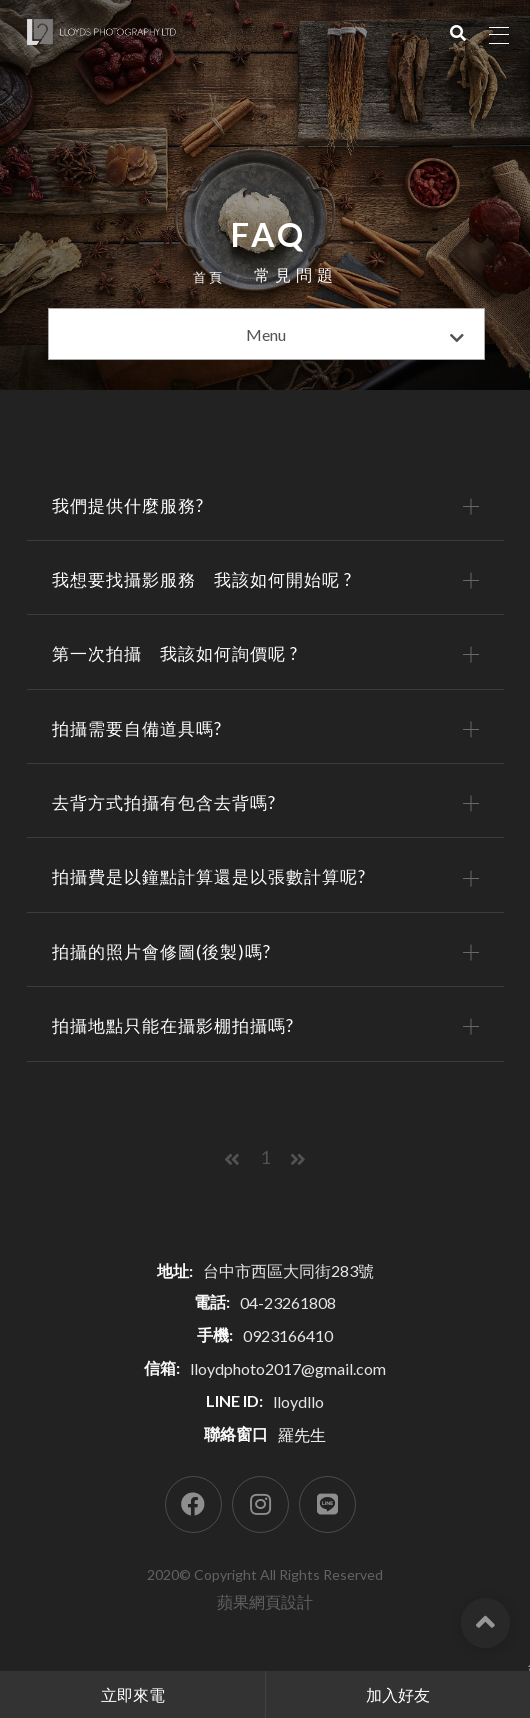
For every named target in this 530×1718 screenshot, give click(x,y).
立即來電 (133, 1694)
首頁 (209, 277)
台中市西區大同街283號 (288, 1270)
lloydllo (298, 1401)
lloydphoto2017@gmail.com (288, 1368)
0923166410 (288, 1335)
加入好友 (398, 1694)
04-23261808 (288, 1302)
